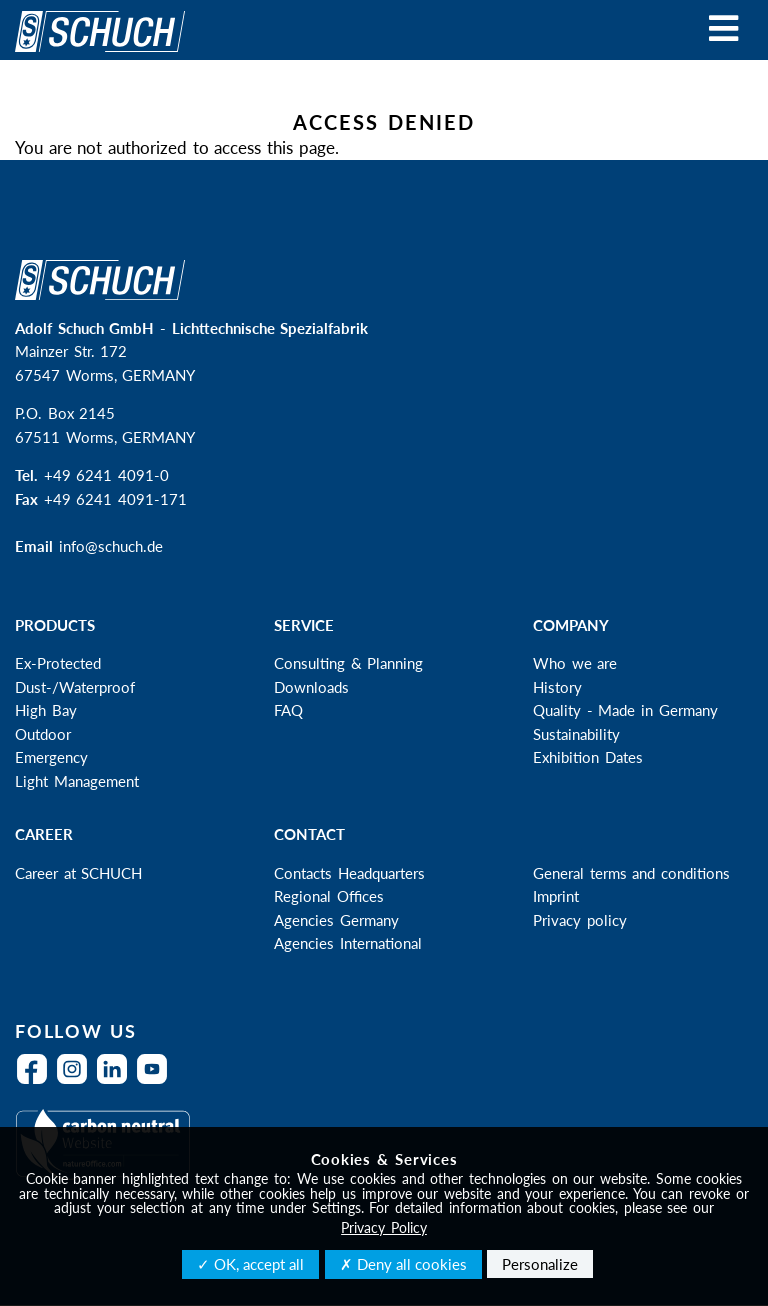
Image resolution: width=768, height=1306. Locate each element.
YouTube (157, 1081)
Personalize (540, 1264)
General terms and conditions (631, 873)
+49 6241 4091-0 (106, 475)
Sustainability (576, 734)
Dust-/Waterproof (75, 687)
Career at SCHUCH (78, 873)
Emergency (51, 757)
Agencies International (348, 943)
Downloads (311, 687)
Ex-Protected (58, 663)
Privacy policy (580, 920)
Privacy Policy (384, 1227)
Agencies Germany (336, 920)
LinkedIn (117, 1081)
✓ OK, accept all (250, 1264)
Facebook (37, 1081)
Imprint (556, 896)
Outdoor (43, 734)
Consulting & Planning (348, 663)
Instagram (77, 1081)
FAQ (288, 710)
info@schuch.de (111, 546)
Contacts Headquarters (349, 873)
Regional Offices (329, 896)
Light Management (77, 781)
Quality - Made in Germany (625, 710)
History (557, 687)
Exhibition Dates (588, 757)
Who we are (575, 663)
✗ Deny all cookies (403, 1264)
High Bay (46, 710)
